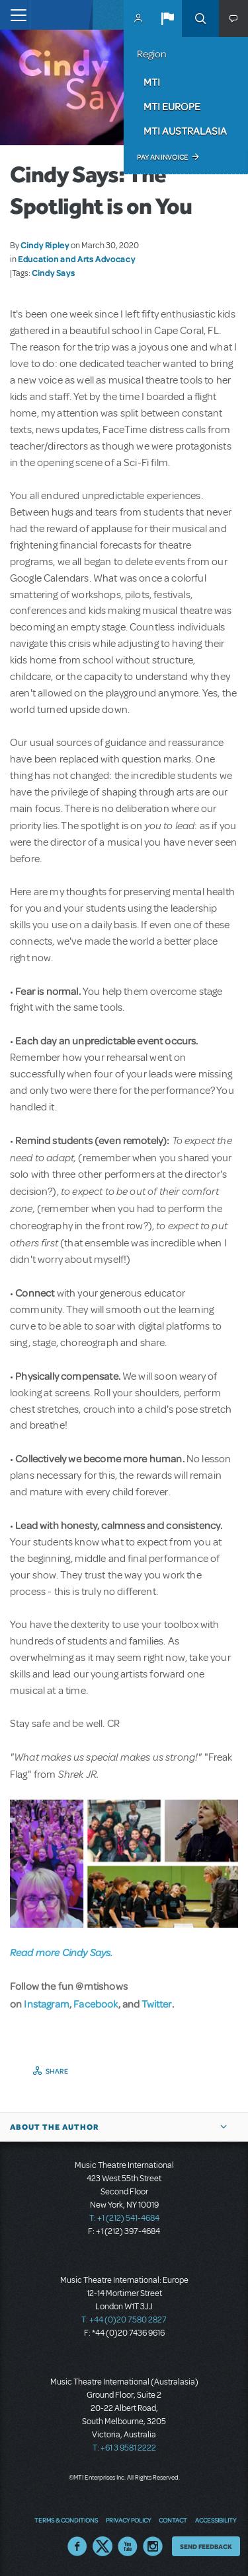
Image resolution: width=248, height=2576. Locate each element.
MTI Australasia (185, 130)
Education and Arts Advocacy (76, 259)
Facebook (95, 2003)
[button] (167, 18)
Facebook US (77, 2546)
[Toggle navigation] (15, 15)
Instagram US (153, 2546)
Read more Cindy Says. (61, 1952)
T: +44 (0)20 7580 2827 (124, 2320)
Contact (173, 2520)
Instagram (46, 2003)
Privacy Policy (128, 2520)
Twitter (157, 2003)
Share (57, 2071)
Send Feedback (206, 2546)
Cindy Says (53, 272)
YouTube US (128, 2546)
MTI (152, 81)
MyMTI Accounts (138, 18)
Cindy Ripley (45, 245)
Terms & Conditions (66, 2520)
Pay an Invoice (162, 157)
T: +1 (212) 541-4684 (124, 2218)
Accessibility (215, 2520)
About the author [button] (54, 2127)
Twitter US (102, 2546)
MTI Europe (172, 106)
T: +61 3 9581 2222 (124, 2448)
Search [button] (200, 18)
